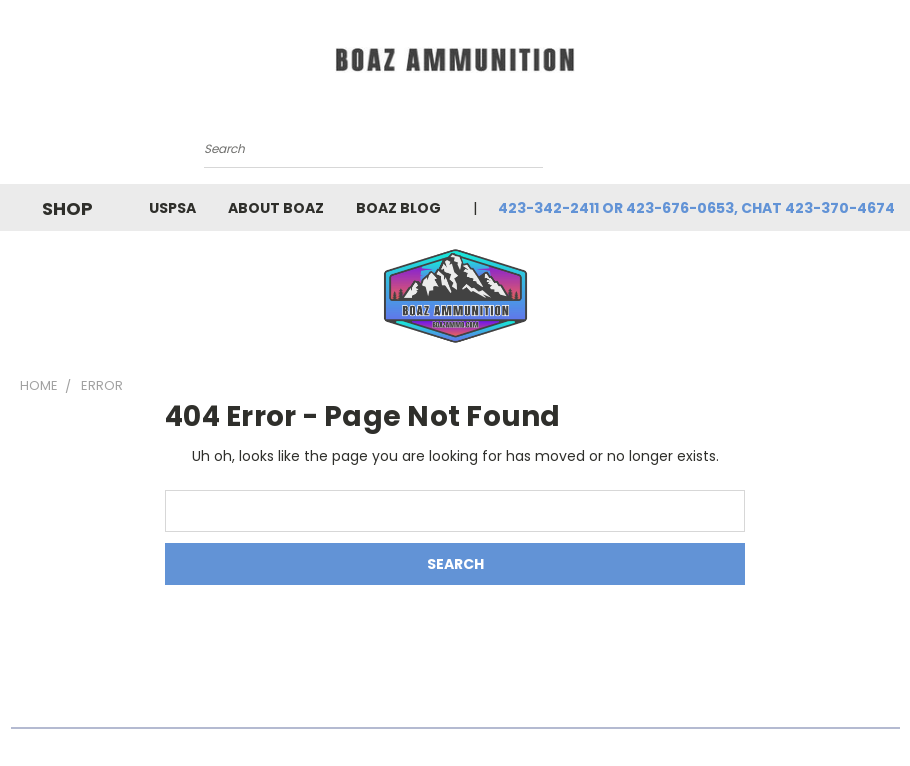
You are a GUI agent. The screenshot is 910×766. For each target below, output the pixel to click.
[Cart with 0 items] (702, 158)
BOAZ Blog (398, 208)
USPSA (172, 208)
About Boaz (276, 208)
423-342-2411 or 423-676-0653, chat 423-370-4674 (696, 208)
